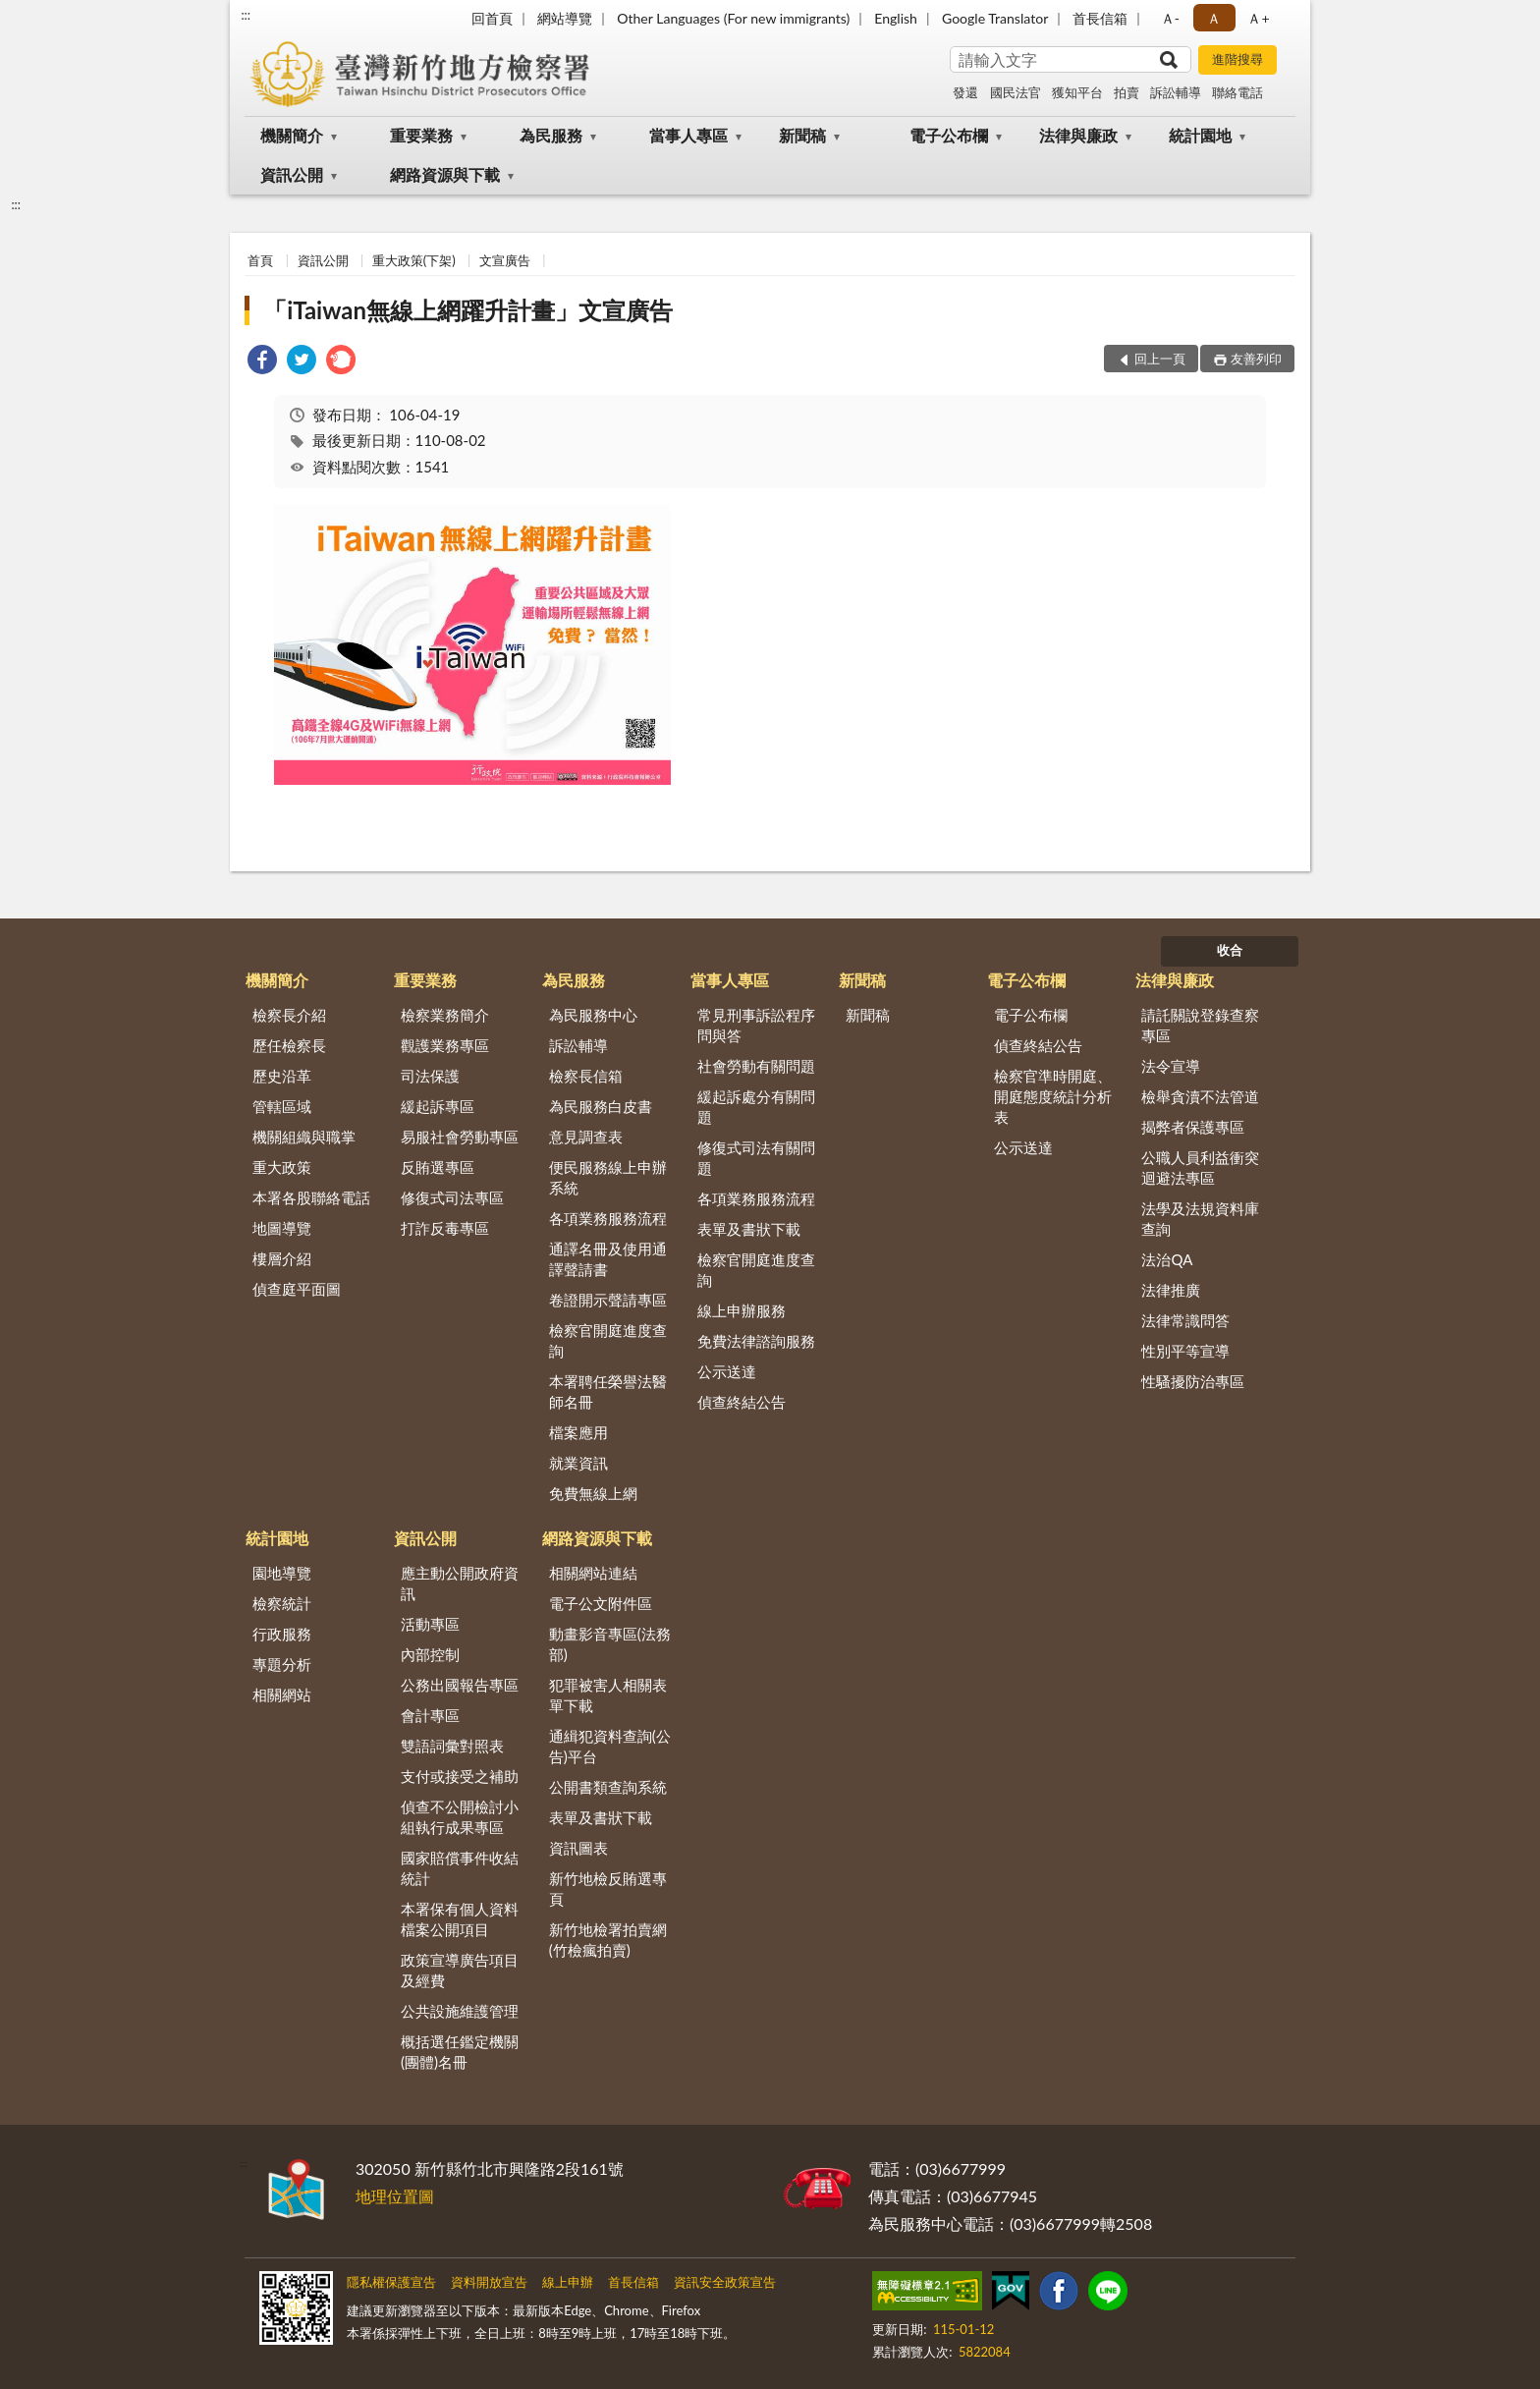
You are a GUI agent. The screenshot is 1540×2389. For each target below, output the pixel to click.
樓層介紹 (281, 1258)
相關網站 (281, 1694)
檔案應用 (578, 1432)
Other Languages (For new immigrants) (733, 18)
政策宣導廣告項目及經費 (460, 1970)
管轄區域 (281, 1106)
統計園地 (1200, 135)
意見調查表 (586, 1136)
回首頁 (492, 18)
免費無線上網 (593, 1493)
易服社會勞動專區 (460, 1136)
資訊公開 (291, 174)
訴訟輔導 (1175, 92)
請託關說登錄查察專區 (1200, 1025)
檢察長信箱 (586, 1075)
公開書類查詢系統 (608, 1787)
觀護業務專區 (445, 1045)
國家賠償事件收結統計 (460, 1868)
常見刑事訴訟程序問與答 (756, 1025)
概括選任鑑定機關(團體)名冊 (460, 2051)
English (895, 18)
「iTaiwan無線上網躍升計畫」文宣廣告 (468, 310)
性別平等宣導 (1185, 1351)
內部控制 (430, 1654)
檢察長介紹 (289, 1015)
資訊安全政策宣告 (725, 2282)
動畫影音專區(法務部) (610, 1644)
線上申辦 (567, 2282)
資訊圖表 (578, 1848)
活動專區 (430, 1624)
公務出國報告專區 (460, 1685)
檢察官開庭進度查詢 (608, 1340)
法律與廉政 (1078, 135)
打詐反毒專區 (445, 1228)
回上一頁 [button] (1159, 358)
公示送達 (726, 1371)
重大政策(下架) (414, 260)
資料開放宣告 (489, 2282)
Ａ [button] (1214, 18)
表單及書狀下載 (748, 1229)
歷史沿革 (281, 1075)
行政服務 (281, 1633)
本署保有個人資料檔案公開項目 (460, 1919)
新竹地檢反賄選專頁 (608, 1888)
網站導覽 (564, 18)
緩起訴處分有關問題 (756, 1106)
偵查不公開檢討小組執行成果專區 (460, 1817)
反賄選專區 (437, 1167)
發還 (965, 92)
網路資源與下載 (445, 174)
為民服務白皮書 (600, 1106)
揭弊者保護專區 (1192, 1127)
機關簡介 (291, 135)
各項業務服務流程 (608, 1218)
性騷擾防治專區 (1192, 1381)
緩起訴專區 (437, 1106)
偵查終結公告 (741, 1402)
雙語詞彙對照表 (452, 1745)
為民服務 (551, 135)
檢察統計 (281, 1603)
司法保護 (430, 1075)
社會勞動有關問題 (756, 1066)
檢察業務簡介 (445, 1015)
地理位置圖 (395, 2196)
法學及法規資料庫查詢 (1200, 1218)
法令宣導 (1170, 1066)
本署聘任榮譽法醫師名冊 (608, 1391)
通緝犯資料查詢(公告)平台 (610, 1746)
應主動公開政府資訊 (460, 1583)
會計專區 (430, 1715)
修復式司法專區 (452, 1197)
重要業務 (421, 135)
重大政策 (281, 1167)
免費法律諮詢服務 (756, 1341)
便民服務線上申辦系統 (608, 1177)
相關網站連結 (593, 1573)
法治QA (1166, 1259)
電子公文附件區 (600, 1603)
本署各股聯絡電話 (311, 1197)
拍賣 (1126, 92)
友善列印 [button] (1256, 358)
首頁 (260, 260)
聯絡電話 (1237, 92)
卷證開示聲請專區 (608, 1299)
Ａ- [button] (1170, 18)
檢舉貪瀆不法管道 (1200, 1096)
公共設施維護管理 (460, 2011)
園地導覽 (281, 1573)
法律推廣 (1170, 1290)
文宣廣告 (504, 260)
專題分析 (281, 1664)
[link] (262, 362)
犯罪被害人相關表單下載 (608, 1695)
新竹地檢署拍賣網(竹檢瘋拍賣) (608, 1939)
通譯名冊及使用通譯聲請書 (608, 1259)
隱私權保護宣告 (391, 2282)
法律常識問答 (1185, 1320)
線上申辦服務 (741, 1310)
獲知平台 (1077, 92)
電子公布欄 (948, 135)
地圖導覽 (281, 1228)
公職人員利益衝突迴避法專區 (1200, 1167)
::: (245, 15)
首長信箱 (1100, 18)
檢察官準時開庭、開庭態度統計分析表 (1053, 1096)
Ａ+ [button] (1258, 18)
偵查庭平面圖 (296, 1289)
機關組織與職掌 (304, 1136)
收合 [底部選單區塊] (1229, 950)
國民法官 (1015, 92)
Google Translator (995, 18)
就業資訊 (578, 1463)
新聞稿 (802, 135)
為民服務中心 (593, 1015)
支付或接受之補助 (460, 1776)
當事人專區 (688, 135)
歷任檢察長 (289, 1045)
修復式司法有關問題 (756, 1158)
